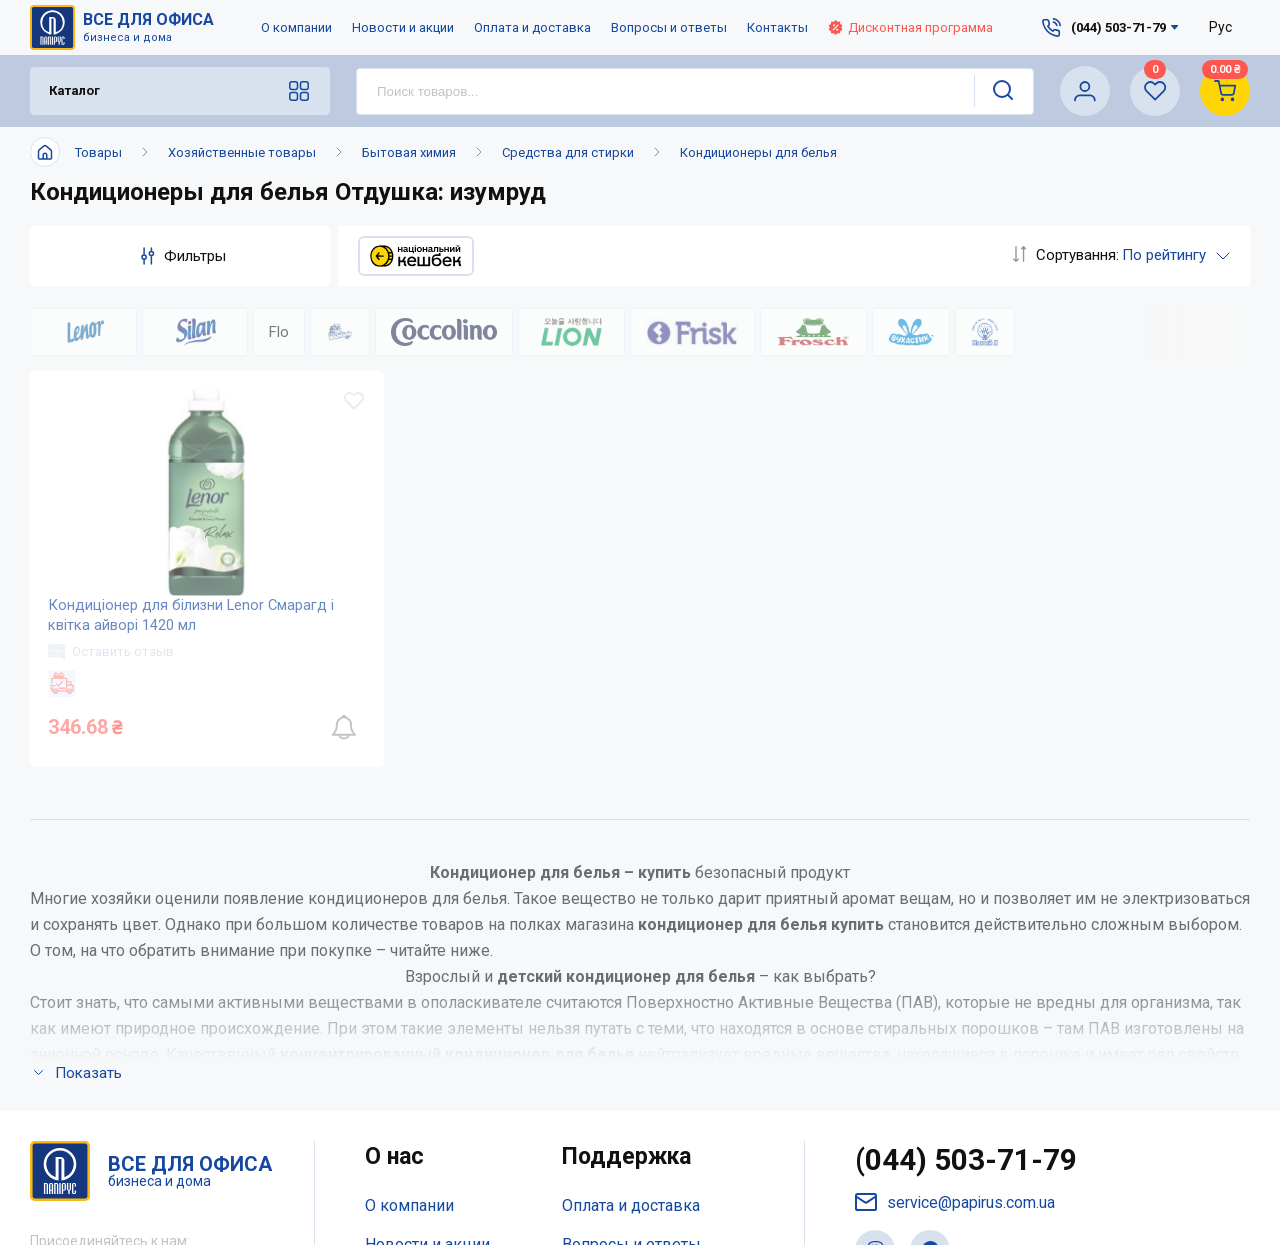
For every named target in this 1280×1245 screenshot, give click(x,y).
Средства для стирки (568, 152)
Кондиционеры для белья (758, 152)
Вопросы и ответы (669, 27)
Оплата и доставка (532, 27)
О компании (296, 27)
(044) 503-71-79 (966, 1174)
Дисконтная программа (910, 27)
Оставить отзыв (113, 662)
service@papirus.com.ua (956, 1216)
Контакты (777, 27)
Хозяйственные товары (242, 152)
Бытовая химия (409, 152)
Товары (98, 152)
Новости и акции (403, 27)
